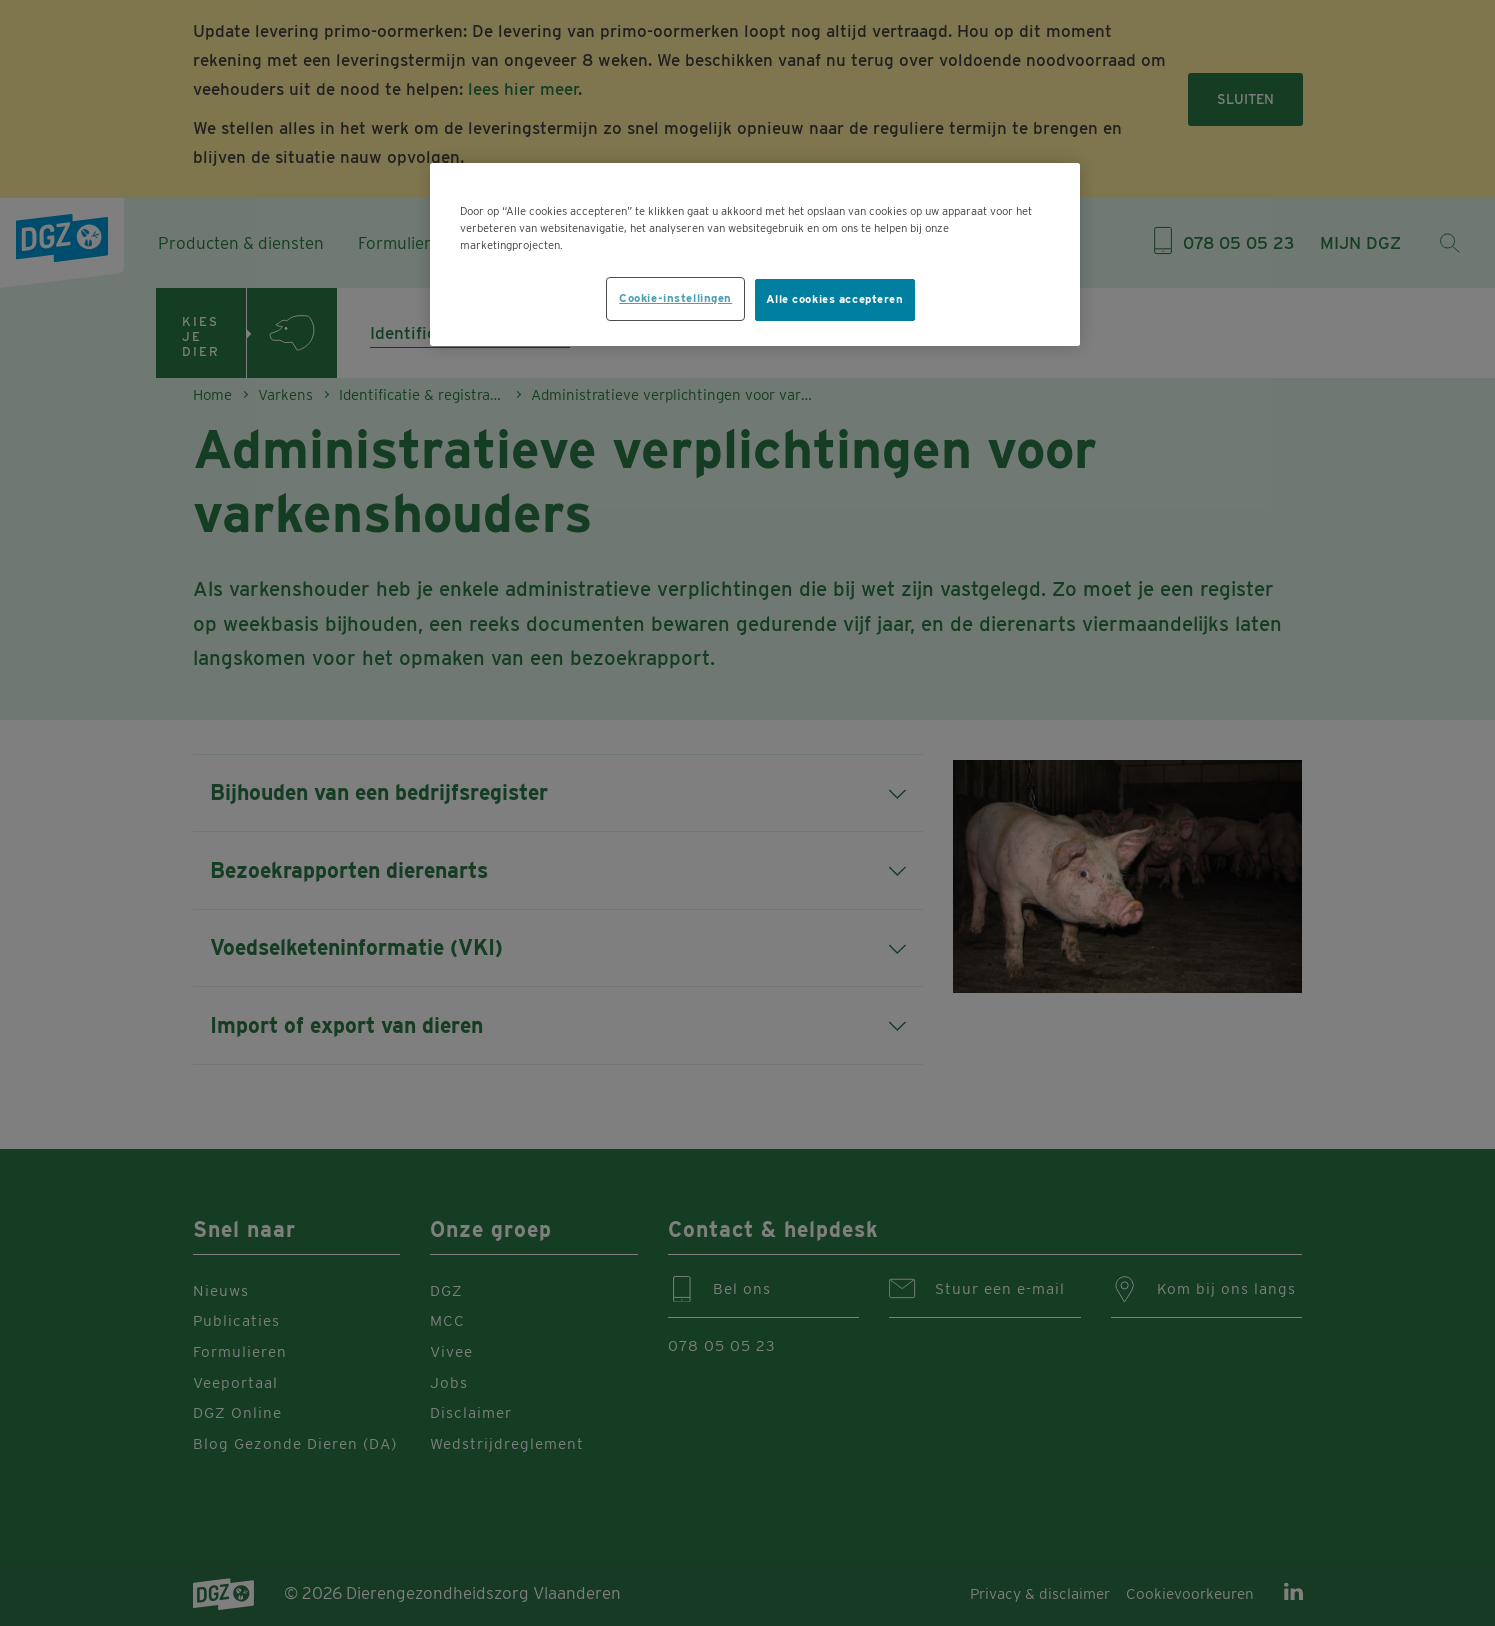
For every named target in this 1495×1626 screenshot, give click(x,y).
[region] (755, 254)
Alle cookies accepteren (835, 299)
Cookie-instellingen (675, 298)
